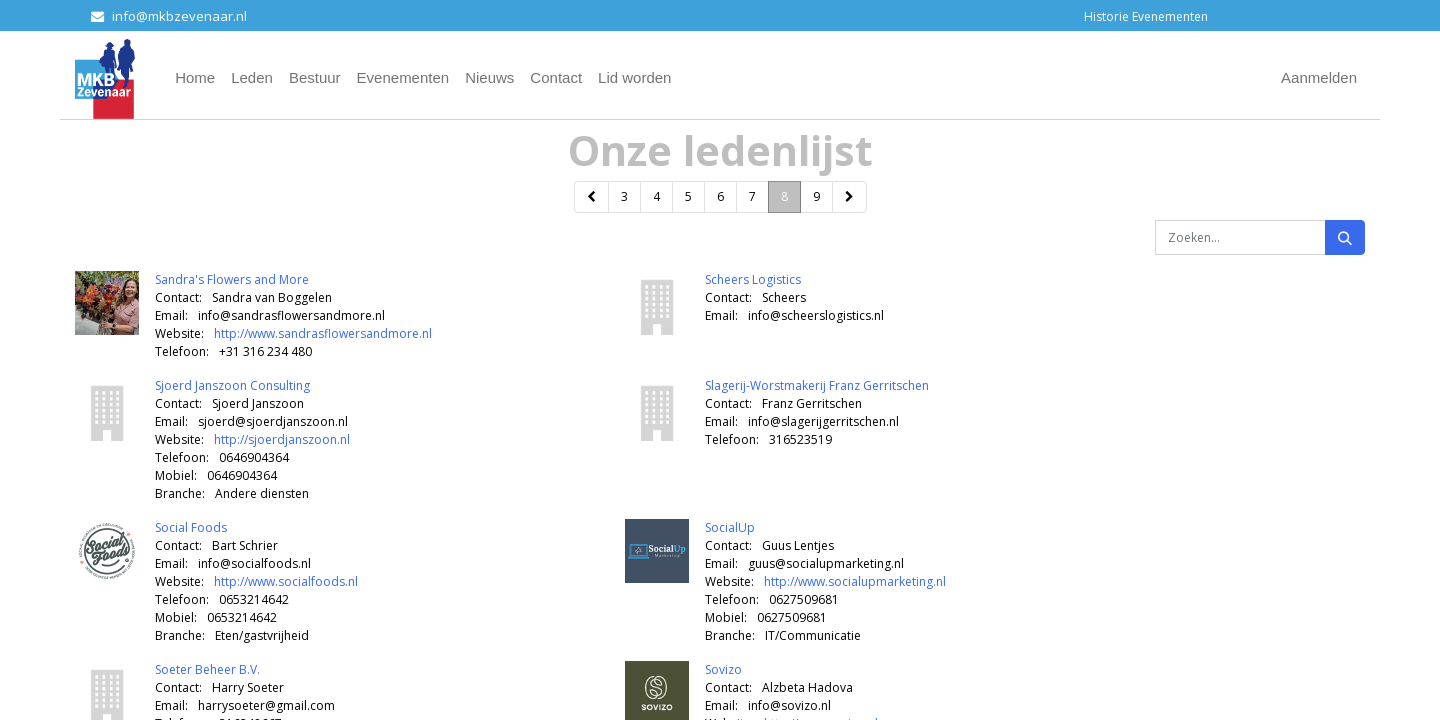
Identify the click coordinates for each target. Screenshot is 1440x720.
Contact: (178, 297)
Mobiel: (176, 475)
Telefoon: (182, 351)
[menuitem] (195, 78)
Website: (179, 333)
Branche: (180, 493)
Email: (171, 315)
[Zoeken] (1345, 237)
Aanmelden (1319, 77)
